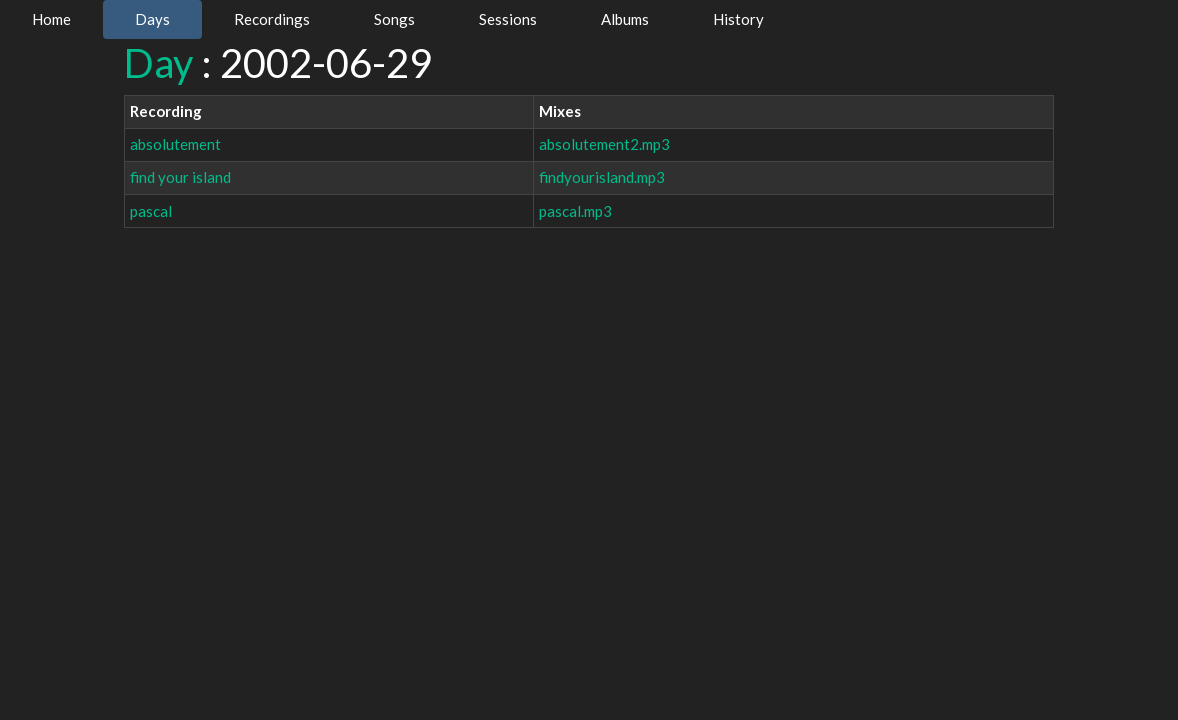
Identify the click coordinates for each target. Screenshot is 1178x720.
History (738, 19)
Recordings (272, 19)
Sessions (508, 19)
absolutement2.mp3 (604, 144)
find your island (180, 177)
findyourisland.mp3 (602, 177)
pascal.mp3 (575, 211)
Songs (394, 19)
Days (152, 19)
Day (158, 63)
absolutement (175, 144)
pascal (151, 211)
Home (51, 19)
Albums (625, 19)
